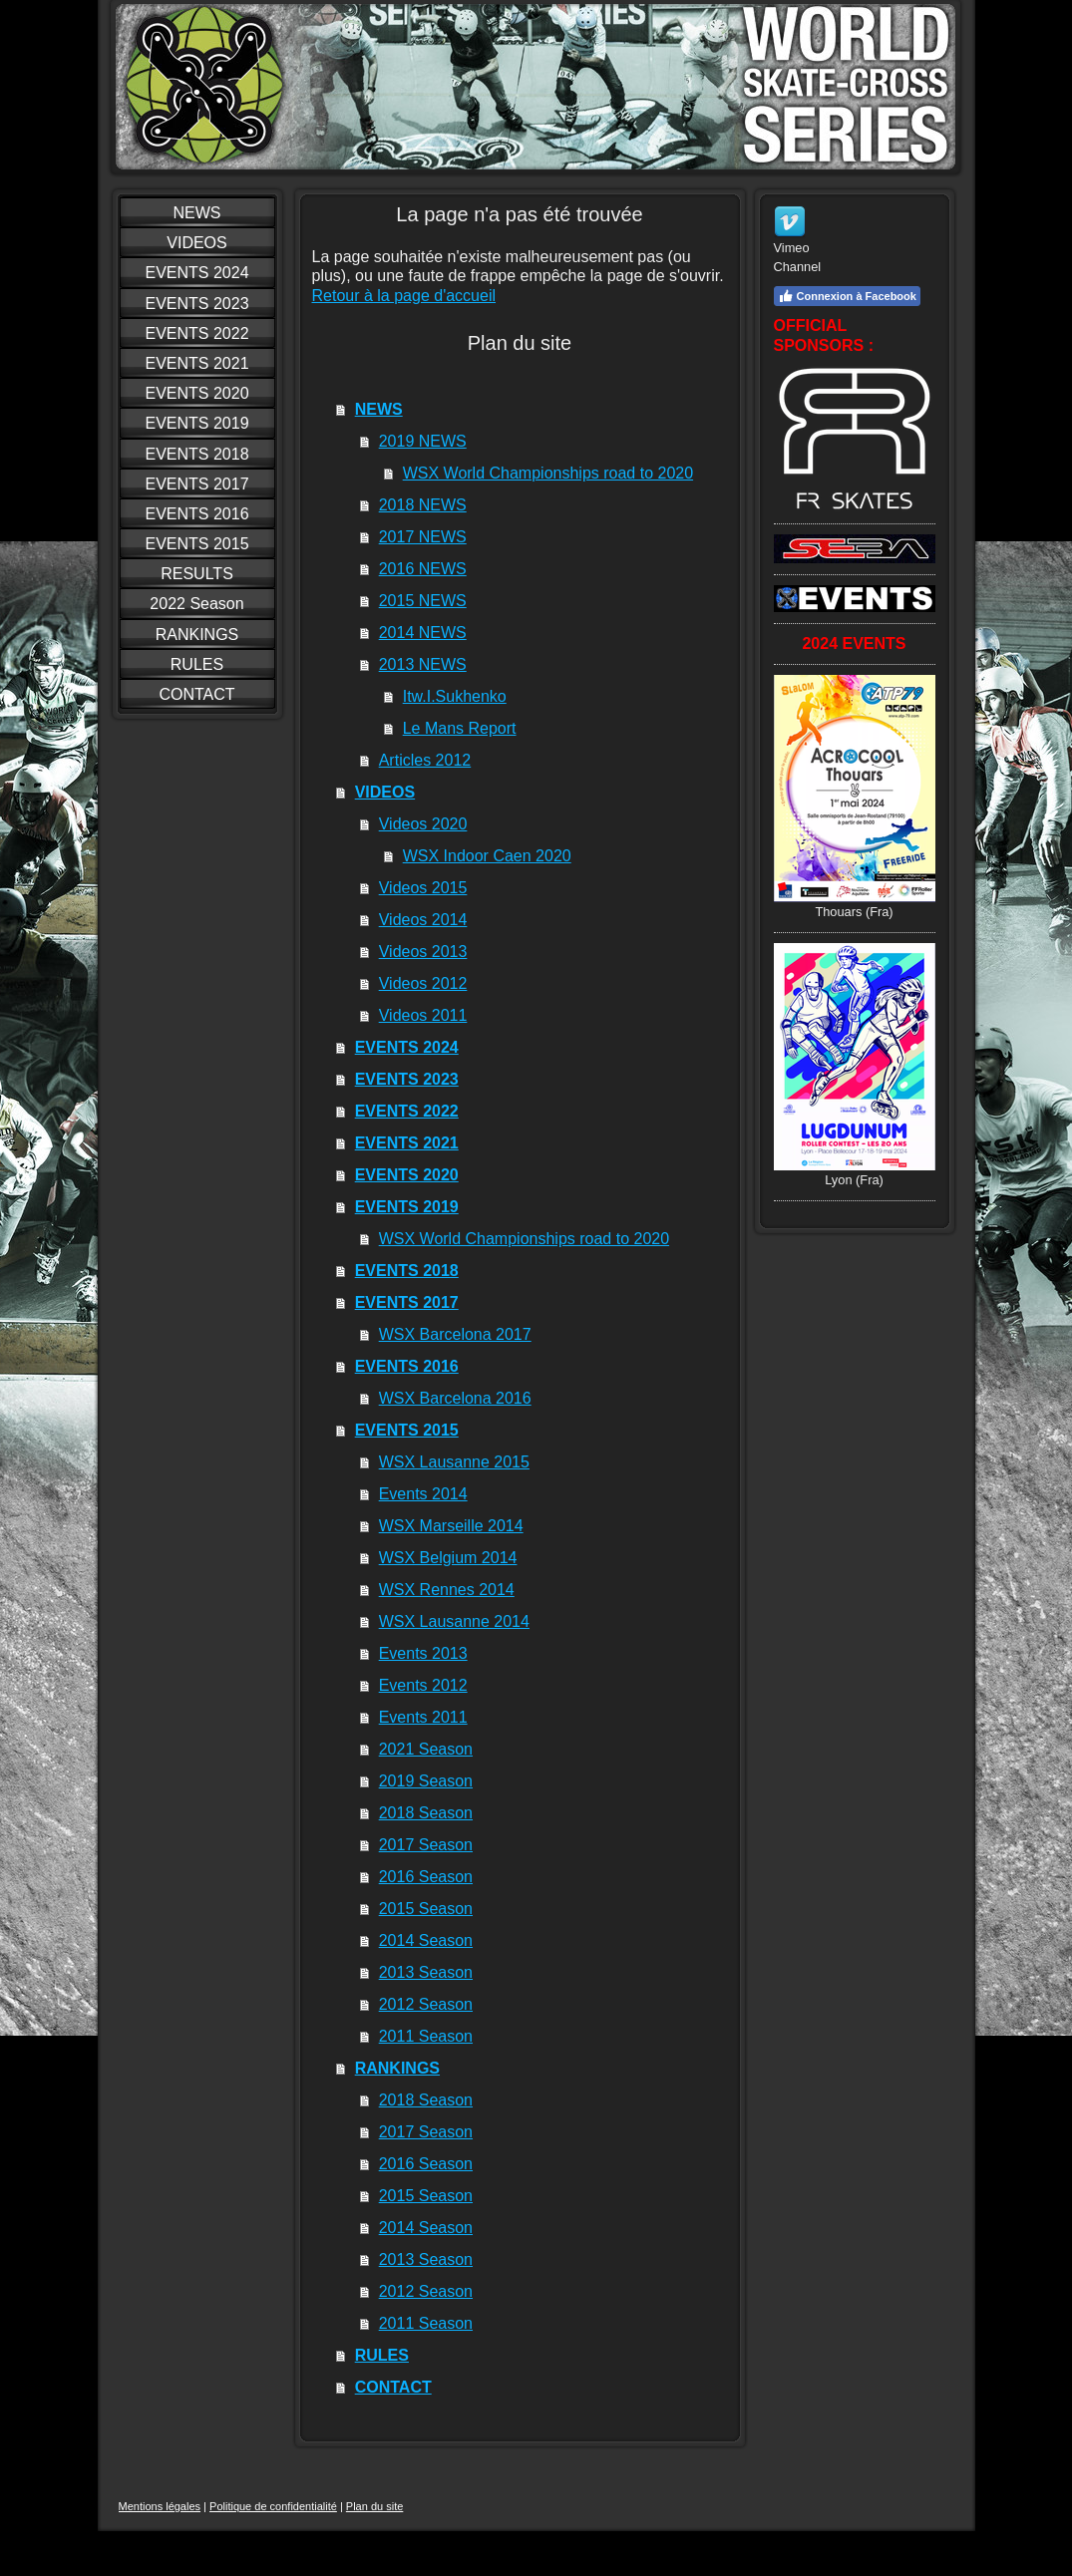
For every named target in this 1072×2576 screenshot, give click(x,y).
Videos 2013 (423, 951)
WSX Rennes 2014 (447, 1589)
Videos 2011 (423, 1015)
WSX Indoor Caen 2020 (487, 855)
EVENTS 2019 (407, 1206)
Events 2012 (423, 1685)
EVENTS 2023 (407, 1079)
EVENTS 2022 (407, 1111)
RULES (382, 2355)
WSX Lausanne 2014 (454, 1621)
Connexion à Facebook (847, 296)
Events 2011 (423, 1717)
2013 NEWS (423, 664)
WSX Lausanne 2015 (454, 1461)
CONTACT (393, 2387)
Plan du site (374, 2506)
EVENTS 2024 (407, 1047)
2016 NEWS (423, 568)
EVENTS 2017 (407, 1302)
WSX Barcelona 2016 (455, 1398)
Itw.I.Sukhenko (455, 696)
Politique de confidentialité (273, 2506)
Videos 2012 (423, 983)
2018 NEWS (423, 504)
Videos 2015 (423, 887)
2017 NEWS (423, 536)
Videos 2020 (423, 823)
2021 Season (426, 1749)
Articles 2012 (425, 760)
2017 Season (426, 1844)
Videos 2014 (423, 919)
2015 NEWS (423, 600)
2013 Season (426, 1972)
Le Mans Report (460, 728)
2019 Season (426, 1780)
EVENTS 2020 (407, 1174)
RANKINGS (397, 2068)
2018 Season (426, 1812)
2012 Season (426, 2004)
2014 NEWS (423, 632)
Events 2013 (423, 1653)
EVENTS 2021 (407, 1142)
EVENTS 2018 (407, 1270)
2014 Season (426, 1940)
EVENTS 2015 (407, 1430)
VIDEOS (385, 792)
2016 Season (426, 1876)
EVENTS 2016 (407, 1366)
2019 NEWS (423, 441)
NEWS (379, 409)
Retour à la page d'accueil (404, 295)
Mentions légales (160, 2506)
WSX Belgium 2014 (448, 1557)
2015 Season (426, 1908)
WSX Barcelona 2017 (455, 1334)
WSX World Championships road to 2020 (548, 473)
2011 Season (426, 2036)
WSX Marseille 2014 (451, 1525)
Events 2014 (423, 1493)
